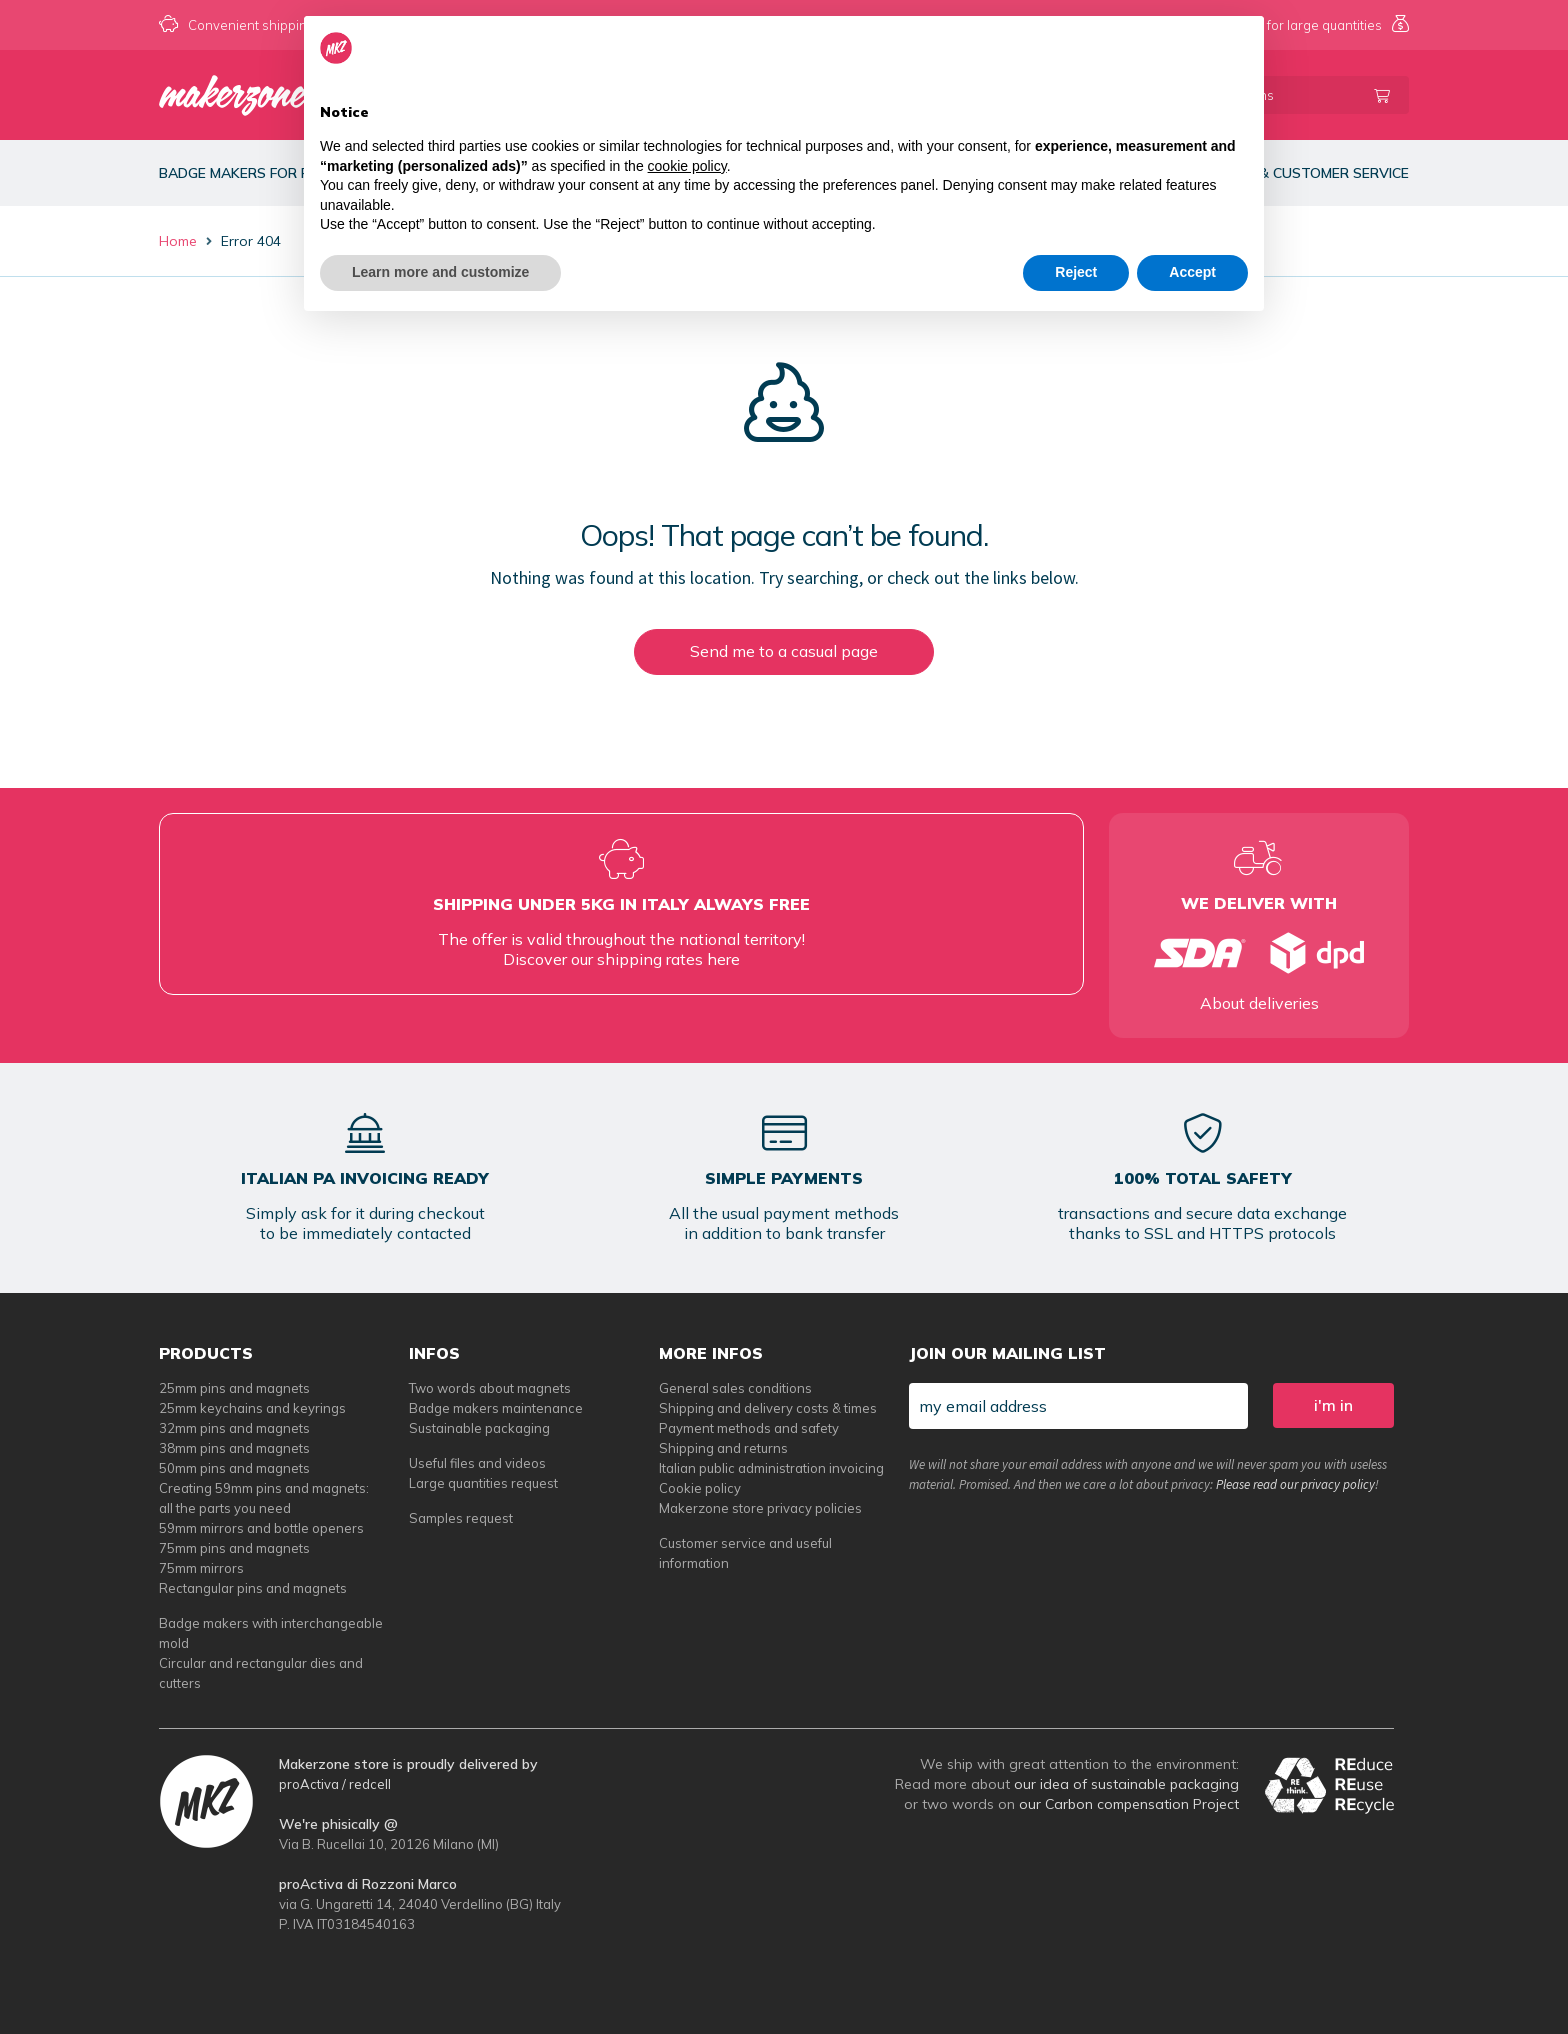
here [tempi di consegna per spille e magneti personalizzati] (723, 959)
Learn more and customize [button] (440, 272)
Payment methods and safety (749, 1428)
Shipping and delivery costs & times (768, 1408)
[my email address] (1078, 1406)
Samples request (461, 1518)
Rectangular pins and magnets (253, 1588)
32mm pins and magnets (234, 1428)
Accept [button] (1192, 272)
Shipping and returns (723, 1448)
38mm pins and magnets (234, 1448)
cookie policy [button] (687, 166)
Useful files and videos (477, 1463)
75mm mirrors (201, 1568)
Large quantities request (483, 1483)
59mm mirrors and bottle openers (261, 1528)
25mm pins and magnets (234, 1388)
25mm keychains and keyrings (252, 1408)
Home (178, 241)
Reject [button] (1076, 272)
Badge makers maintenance (496, 1408)
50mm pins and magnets (234, 1468)
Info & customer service (1316, 173)
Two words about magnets (490, 1388)
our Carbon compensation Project (1129, 1804)
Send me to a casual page (784, 651)
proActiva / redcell (335, 1784)
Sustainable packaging (479, 1428)
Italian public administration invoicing (771, 1468)
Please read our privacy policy (1295, 1484)
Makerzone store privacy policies (760, 1508)
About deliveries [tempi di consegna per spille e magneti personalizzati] (1259, 1003)
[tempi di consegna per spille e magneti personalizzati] (1259, 953)
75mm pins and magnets (234, 1548)
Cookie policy (700, 1488)
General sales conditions (735, 1388)
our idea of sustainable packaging (1126, 1784)
